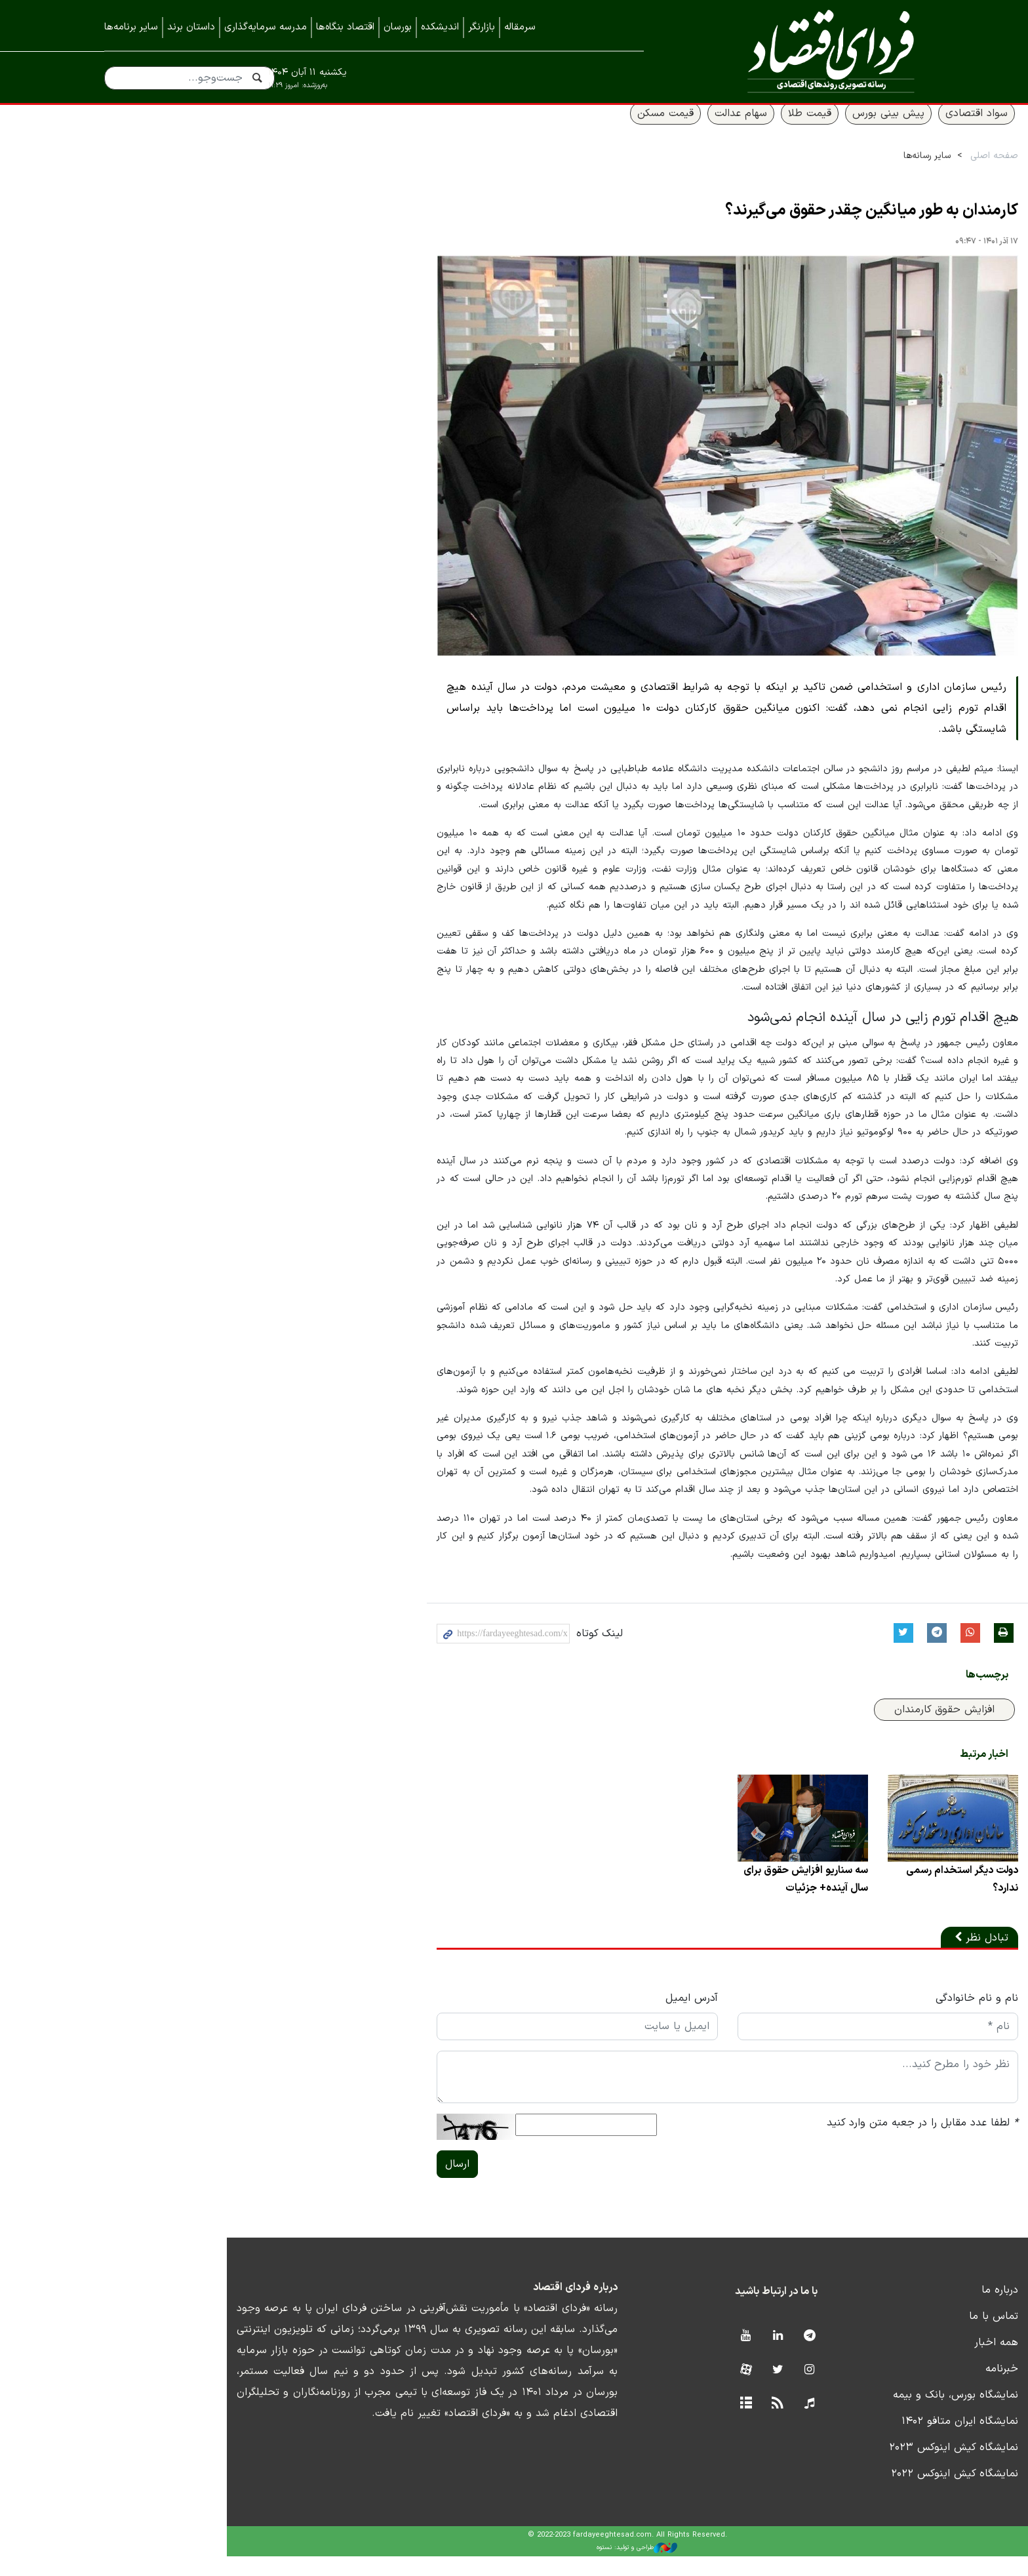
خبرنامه (907, 2389)
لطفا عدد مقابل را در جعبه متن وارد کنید (828, 2143)
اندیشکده (440, 27)
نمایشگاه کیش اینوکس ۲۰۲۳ (859, 2468)
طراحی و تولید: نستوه (524, 2568)
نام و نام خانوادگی (882, 2018)
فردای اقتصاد (802, 51)
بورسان (398, 27)
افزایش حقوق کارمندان (850, 1724)
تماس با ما (899, 2337)
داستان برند (191, 27)
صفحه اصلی (900, 171)
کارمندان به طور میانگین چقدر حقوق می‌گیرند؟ (777, 227)
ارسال (335, 2184)
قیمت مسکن (571, 129)
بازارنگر (481, 27)
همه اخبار (902, 2363)
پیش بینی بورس (794, 129)
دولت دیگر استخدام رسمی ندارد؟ (867, 1899)
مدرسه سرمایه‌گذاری (265, 27)
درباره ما (905, 2310)
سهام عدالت (646, 129)
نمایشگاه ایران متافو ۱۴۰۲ (865, 2441)
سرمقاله (520, 27)
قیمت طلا (715, 129)
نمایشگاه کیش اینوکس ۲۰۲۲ (860, 2494)
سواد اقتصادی (882, 129)
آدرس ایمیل (583, 2018)
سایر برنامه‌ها (131, 27)
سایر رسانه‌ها (832, 171)
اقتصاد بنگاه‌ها (345, 27)
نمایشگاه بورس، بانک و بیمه (861, 2415)
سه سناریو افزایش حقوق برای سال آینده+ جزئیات (703, 1899)
